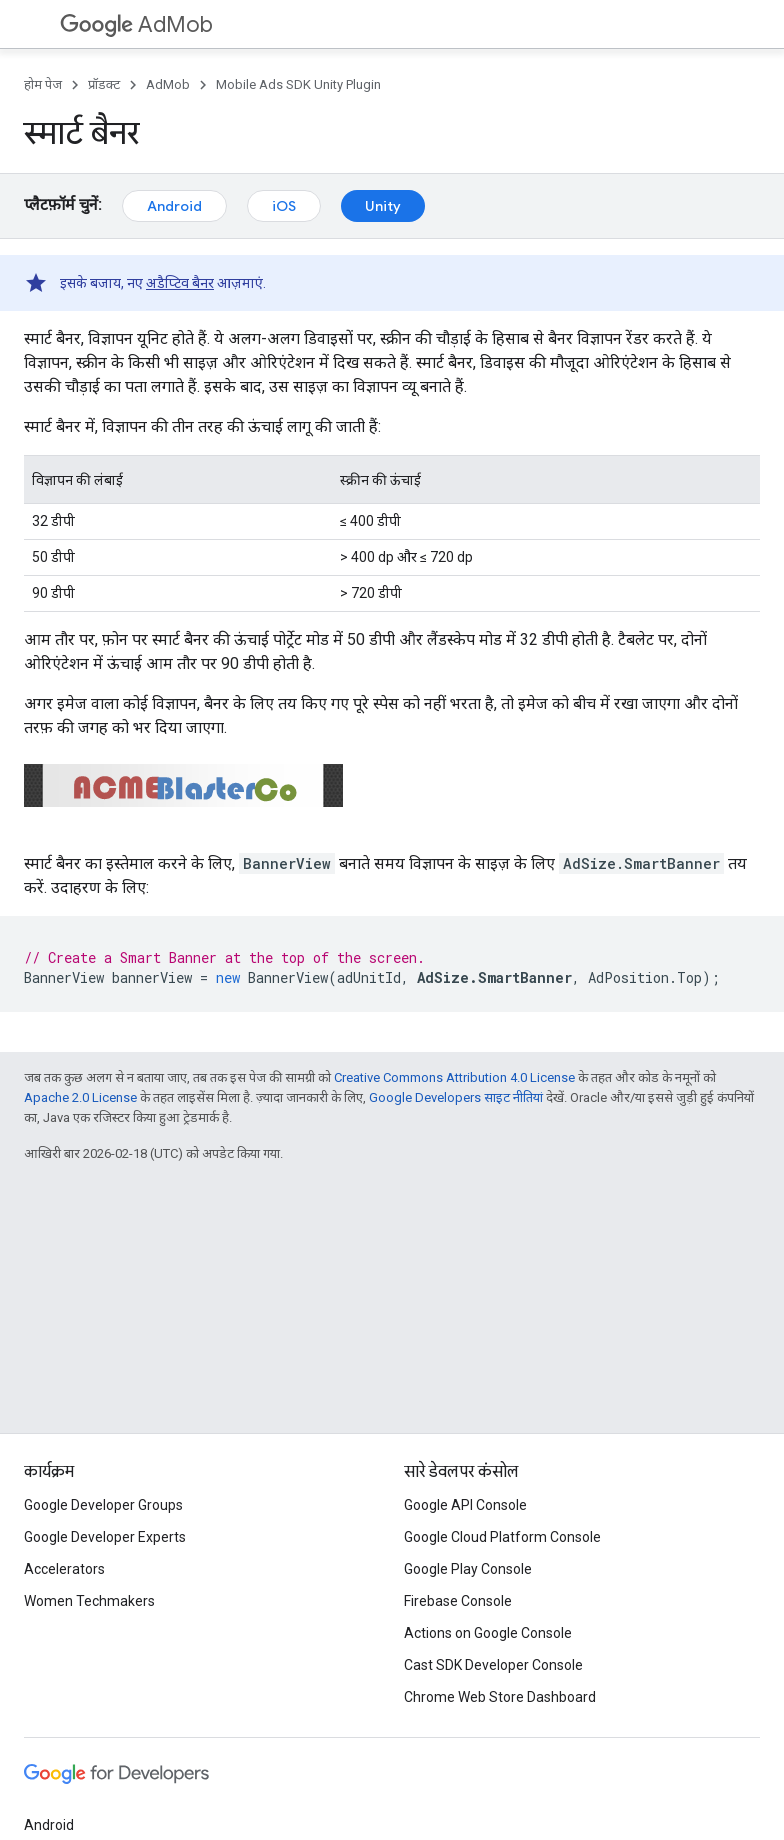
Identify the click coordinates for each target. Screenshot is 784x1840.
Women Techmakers (89, 1601)
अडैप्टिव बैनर (180, 283)
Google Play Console (468, 1569)
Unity (383, 206)
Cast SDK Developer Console (493, 1665)
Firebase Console (458, 1601)
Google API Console (465, 1505)
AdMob (136, 24)
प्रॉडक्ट (104, 84)
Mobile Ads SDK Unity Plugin (298, 84)
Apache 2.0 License (80, 1097)
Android (174, 206)
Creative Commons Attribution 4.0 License (454, 1077)
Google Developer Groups (103, 1505)
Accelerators (64, 1569)
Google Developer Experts (105, 1537)
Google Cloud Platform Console (502, 1537)
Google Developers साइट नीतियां (456, 1097)
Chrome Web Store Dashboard (500, 1697)
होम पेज (43, 84)
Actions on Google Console (488, 1633)
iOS (284, 206)
